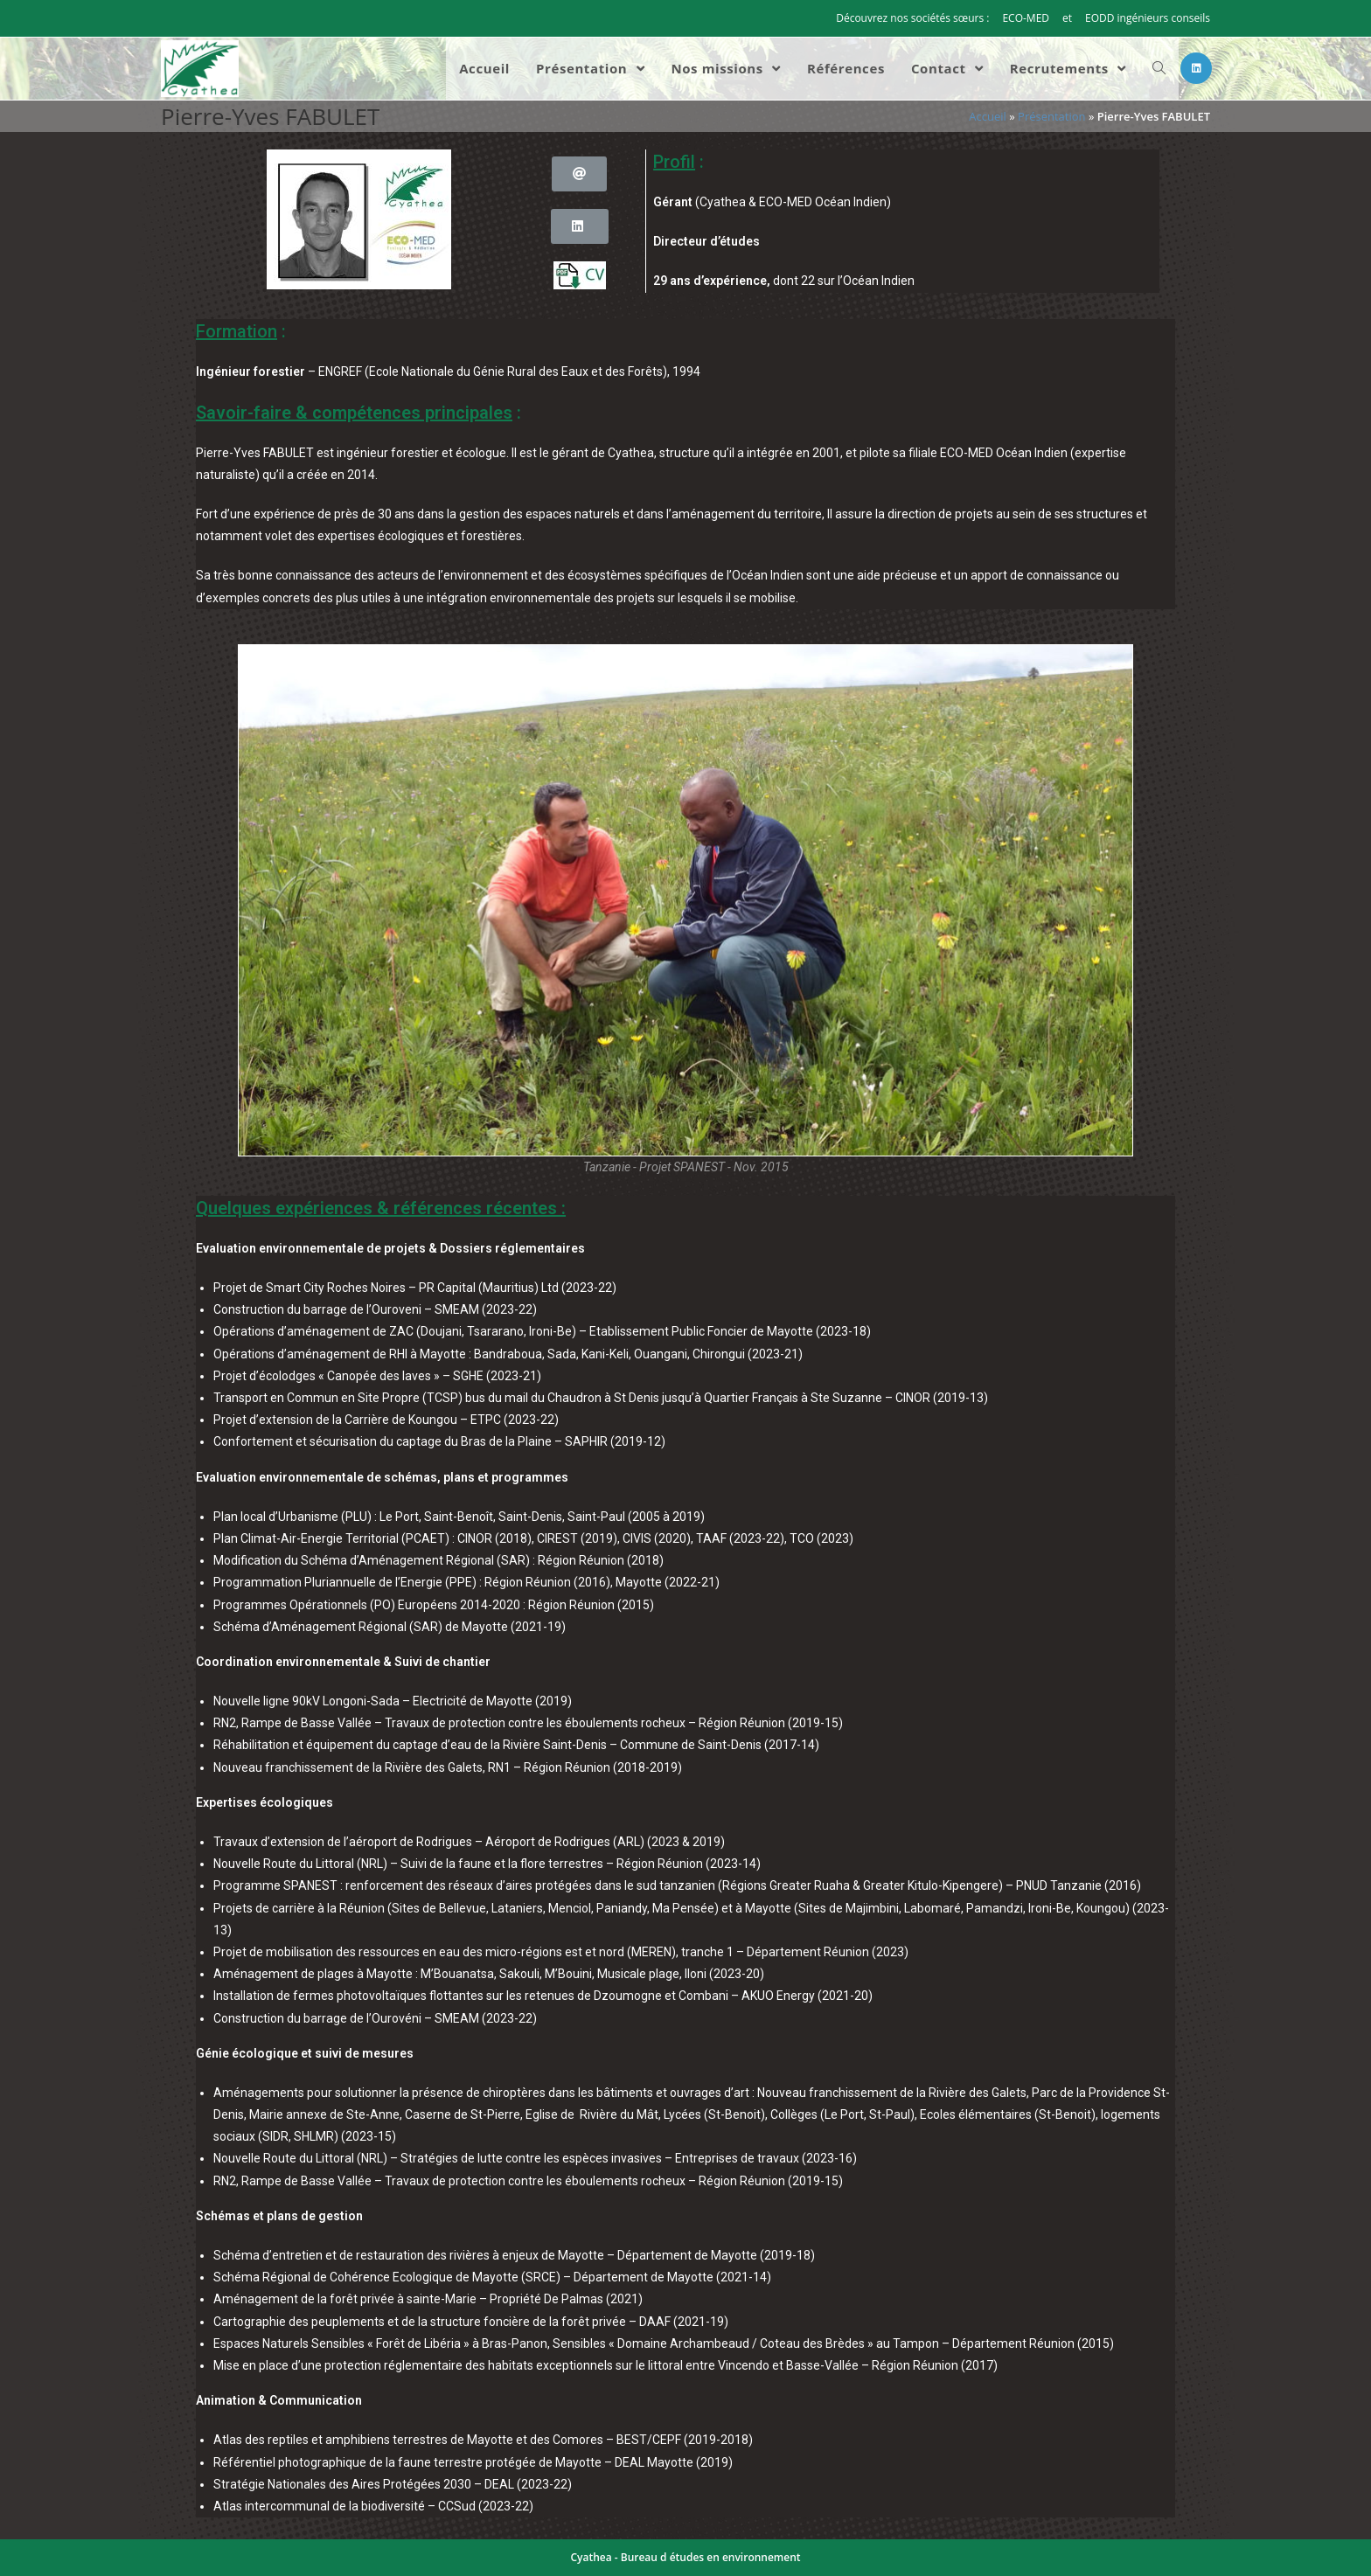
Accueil (987, 116)
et (1067, 17)
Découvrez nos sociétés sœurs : (912, 17)
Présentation (1051, 116)
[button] (579, 173)
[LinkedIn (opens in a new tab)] (1196, 68)
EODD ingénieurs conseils (1147, 17)
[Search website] (1159, 69)
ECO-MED (1025, 17)
